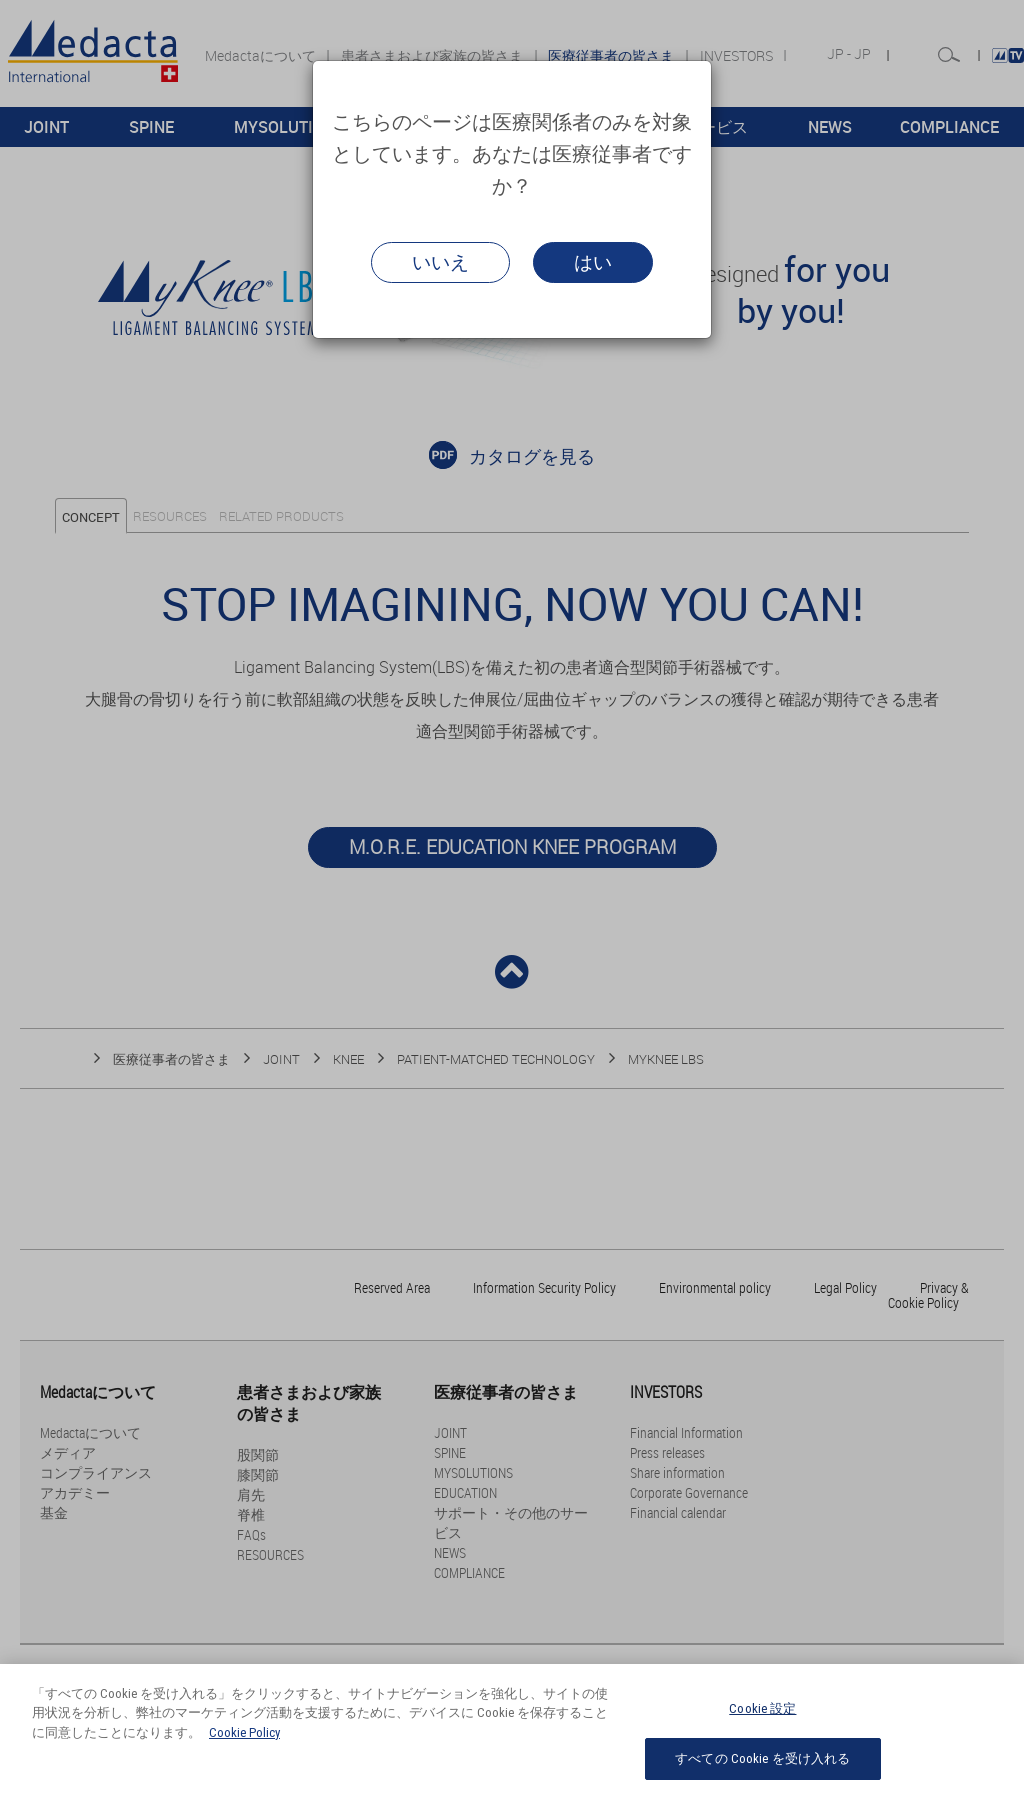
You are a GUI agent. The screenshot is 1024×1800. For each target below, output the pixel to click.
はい (593, 262)
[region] (512, 1732)
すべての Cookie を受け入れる (762, 1758)
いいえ (440, 262)
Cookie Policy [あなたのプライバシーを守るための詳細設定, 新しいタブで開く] (244, 1732)
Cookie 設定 (762, 1708)
